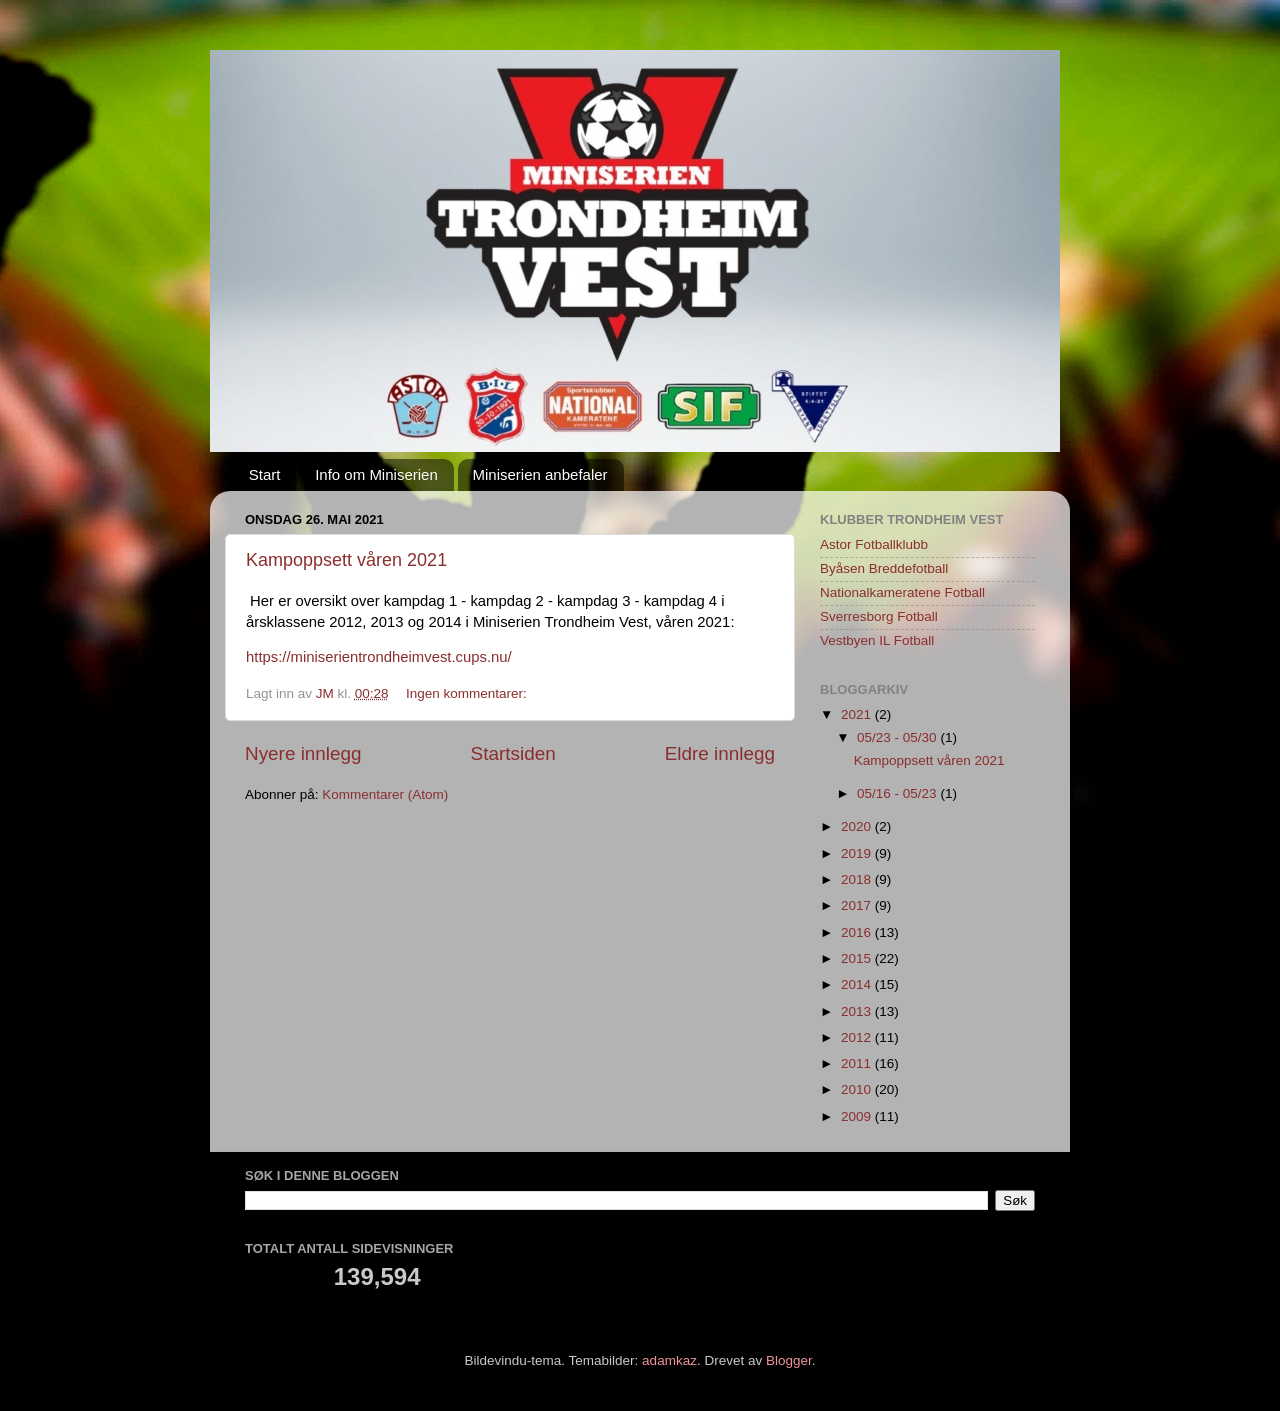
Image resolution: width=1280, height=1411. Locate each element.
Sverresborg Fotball (879, 616)
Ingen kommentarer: (468, 693)
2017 (858, 905)
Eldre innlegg (720, 753)
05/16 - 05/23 (898, 793)
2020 (858, 826)
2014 (858, 984)
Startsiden (513, 753)
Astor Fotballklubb (874, 544)
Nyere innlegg (303, 753)
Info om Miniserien (376, 474)
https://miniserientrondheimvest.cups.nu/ (379, 657)
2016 (858, 932)
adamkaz (669, 1360)
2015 (858, 958)
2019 (858, 853)
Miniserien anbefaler (540, 474)
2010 (858, 1089)
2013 (858, 1011)
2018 (858, 879)
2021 (858, 714)
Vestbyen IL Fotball (877, 640)
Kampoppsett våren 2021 (346, 560)
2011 (858, 1063)
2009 (858, 1116)
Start (265, 474)
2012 (858, 1037)
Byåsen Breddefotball (884, 568)
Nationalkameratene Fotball (902, 592)
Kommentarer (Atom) (385, 794)
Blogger (789, 1360)
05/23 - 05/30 (898, 737)
